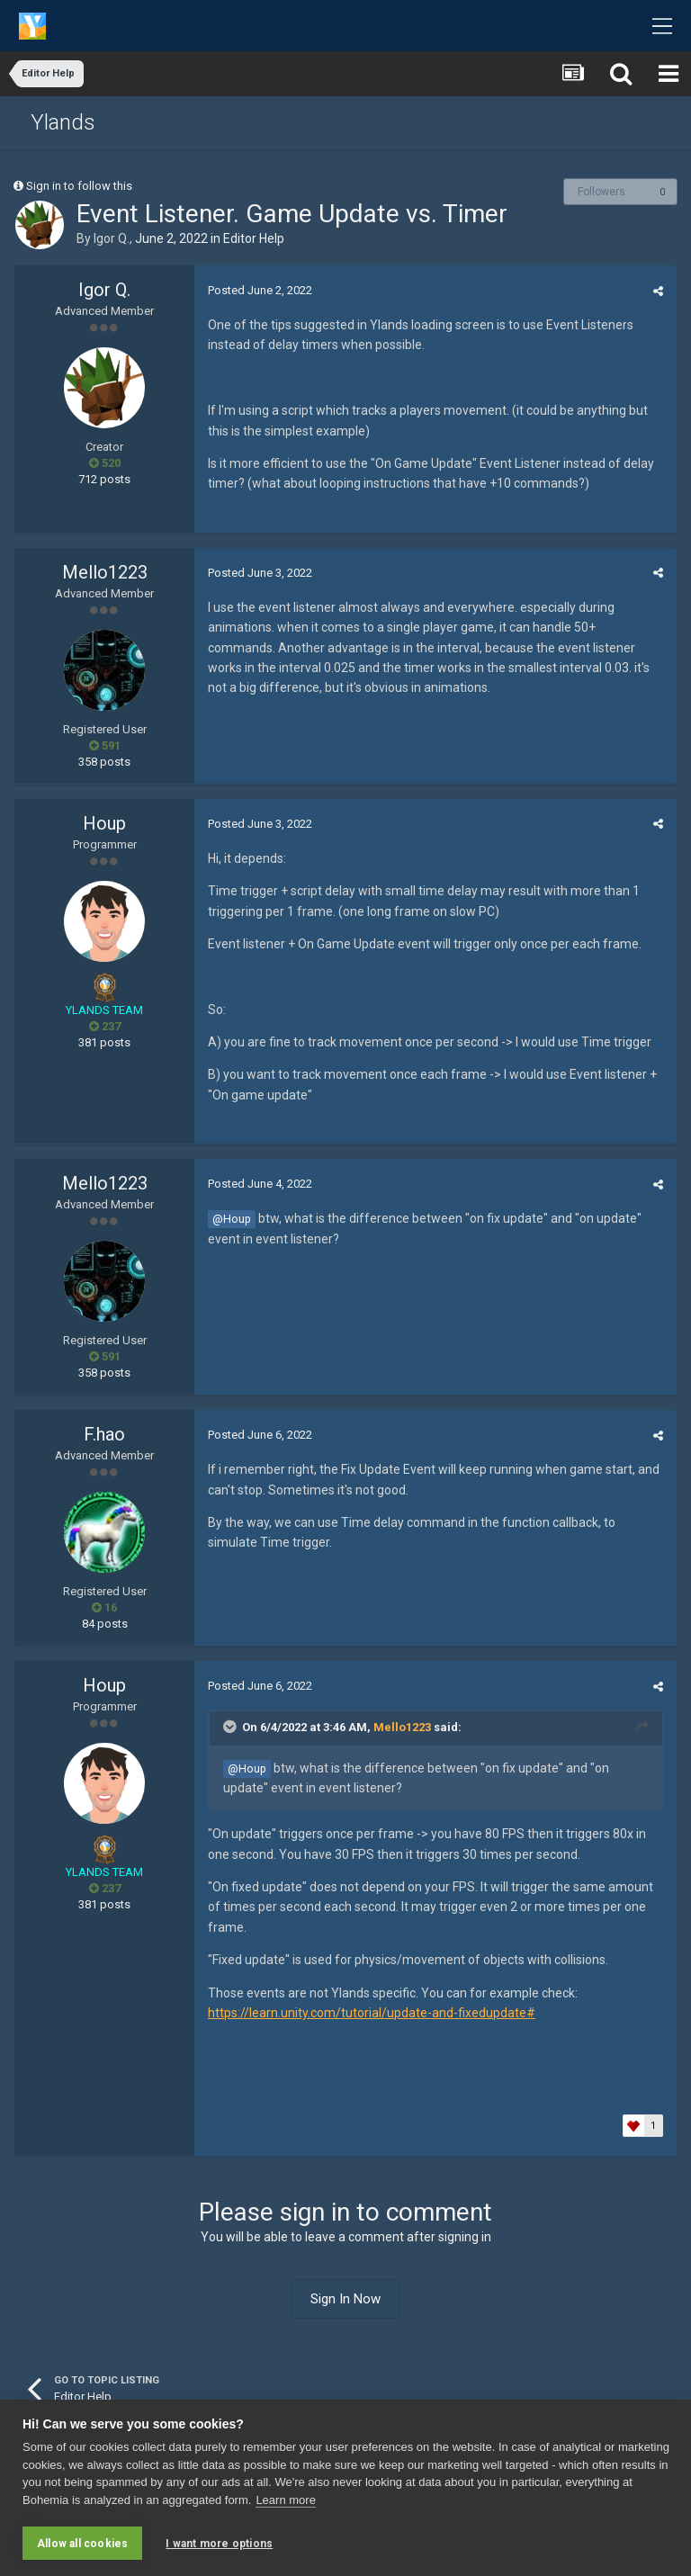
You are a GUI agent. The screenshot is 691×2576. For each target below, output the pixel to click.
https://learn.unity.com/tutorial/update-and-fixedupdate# (371, 2013)
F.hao (104, 1434)
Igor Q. (112, 238)
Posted (260, 290)
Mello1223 (105, 572)
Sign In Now (345, 2299)
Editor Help (253, 238)
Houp (104, 823)
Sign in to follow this (79, 186)
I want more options (219, 2543)
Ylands (63, 122)
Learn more (285, 2500)
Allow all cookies (82, 2543)
